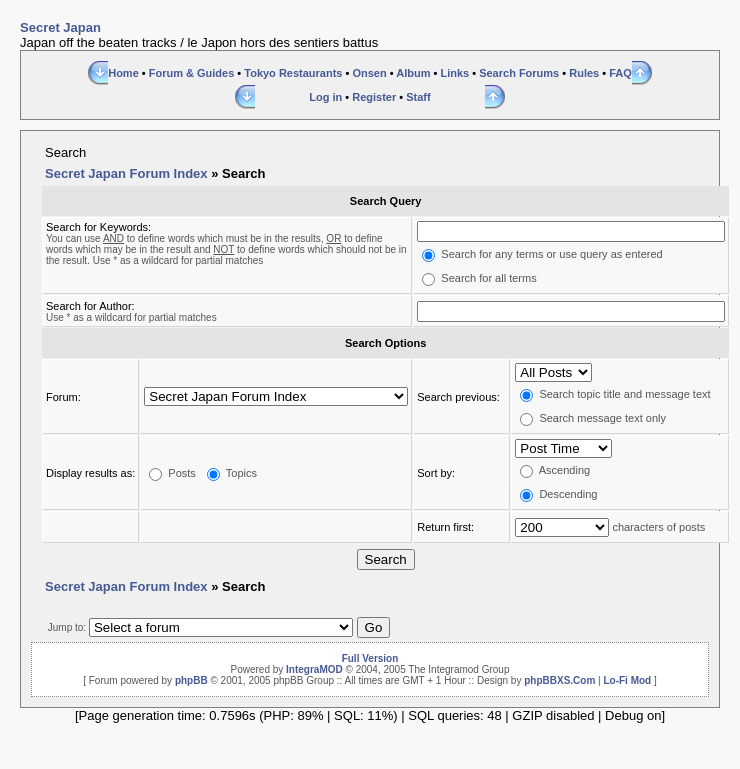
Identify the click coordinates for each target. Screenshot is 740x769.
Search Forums (519, 73)
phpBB (191, 680)
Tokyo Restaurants (293, 73)
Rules (584, 73)
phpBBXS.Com (559, 680)
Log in (325, 97)
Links (454, 73)
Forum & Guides (192, 73)
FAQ (620, 73)
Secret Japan (60, 27)
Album (413, 73)
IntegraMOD (314, 669)
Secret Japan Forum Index (126, 173)
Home (123, 73)
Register (374, 97)
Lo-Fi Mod (627, 680)
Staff (418, 97)
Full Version (370, 658)
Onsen (369, 73)
